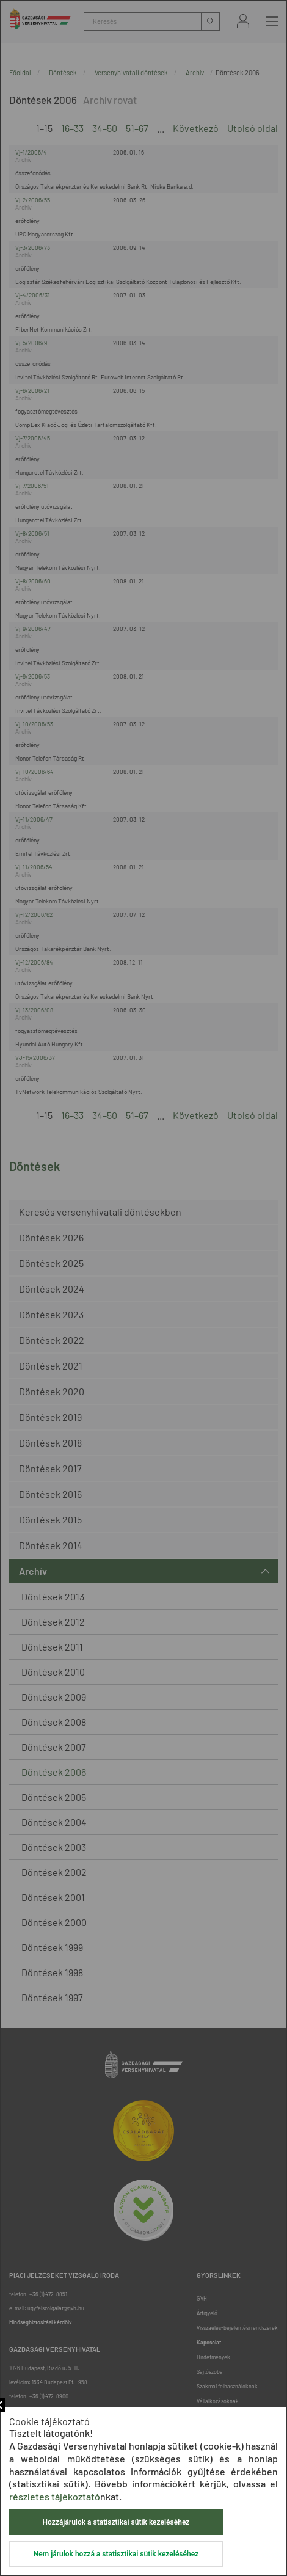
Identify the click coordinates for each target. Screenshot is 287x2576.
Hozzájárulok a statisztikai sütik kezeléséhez (116, 2522)
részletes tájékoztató (54, 2496)
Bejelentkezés (243, 21)
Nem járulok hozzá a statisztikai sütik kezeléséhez (116, 2554)
